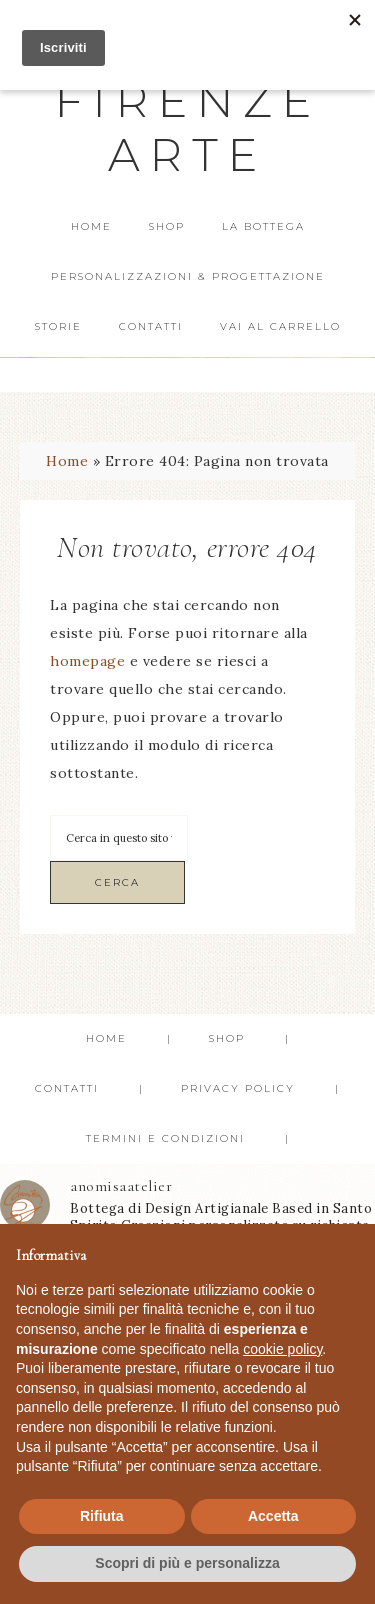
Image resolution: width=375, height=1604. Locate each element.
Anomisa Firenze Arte (188, 100)
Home (67, 461)
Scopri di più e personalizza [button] (187, 1563)
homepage (87, 661)
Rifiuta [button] (102, 1516)
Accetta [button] (273, 1516)
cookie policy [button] (282, 1349)
